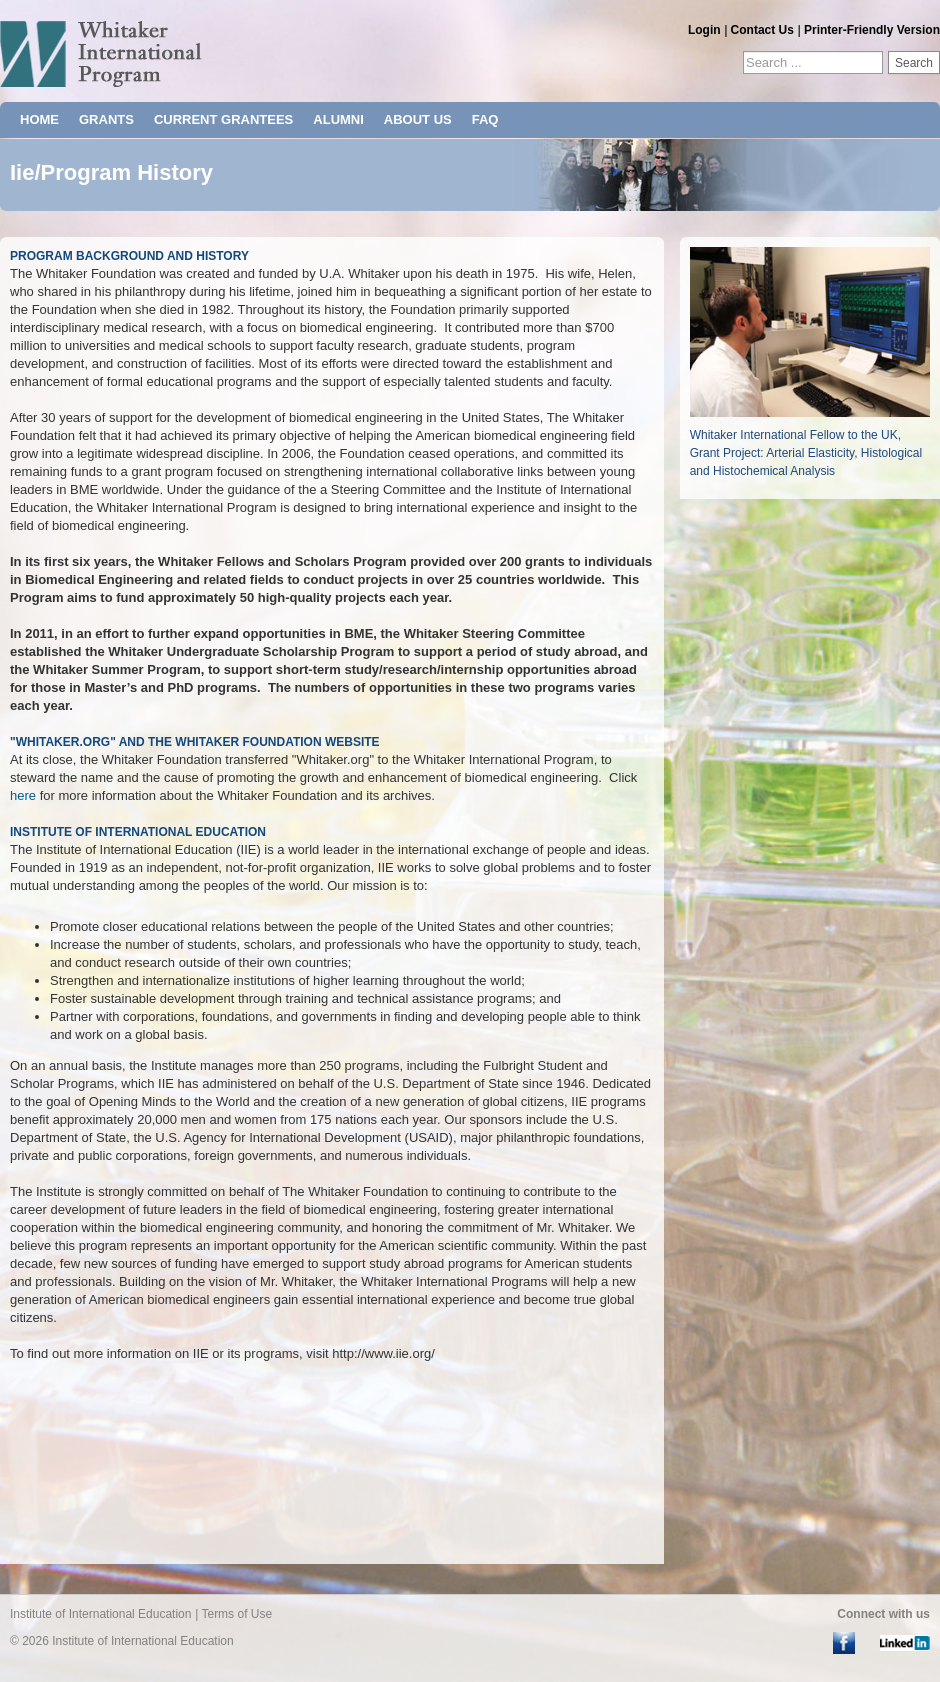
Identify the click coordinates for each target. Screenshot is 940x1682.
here (23, 795)
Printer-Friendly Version (872, 30)
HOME (39, 119)
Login (704, 30)
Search (914, 63)
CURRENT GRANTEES (223, 119)
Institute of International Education (100, 1614)
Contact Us (762, 30)
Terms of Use (236, 1614)
